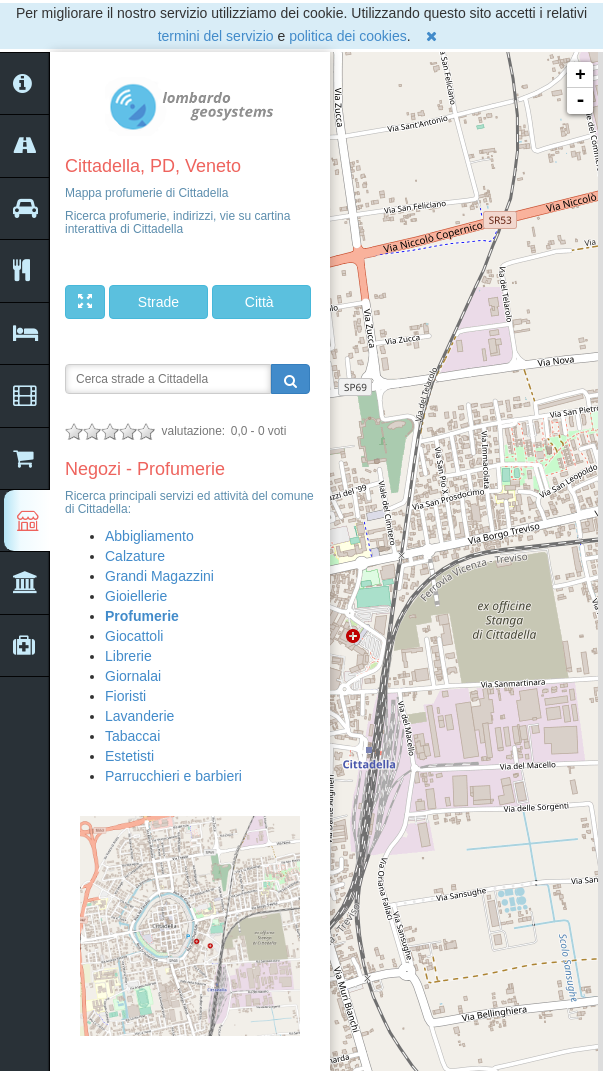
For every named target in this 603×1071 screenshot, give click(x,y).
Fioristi (125, 696)
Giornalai (133, 676)
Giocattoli (134, 636)
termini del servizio (216, 36)
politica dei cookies (348, 36)
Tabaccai (132, 736)
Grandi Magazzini (159, 576)
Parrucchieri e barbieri (173, 776)
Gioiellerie (136, 596)
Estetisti (129, 756)
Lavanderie (139, 716)
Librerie (128, 656)
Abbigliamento (149, 536)
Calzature (135, 556)
